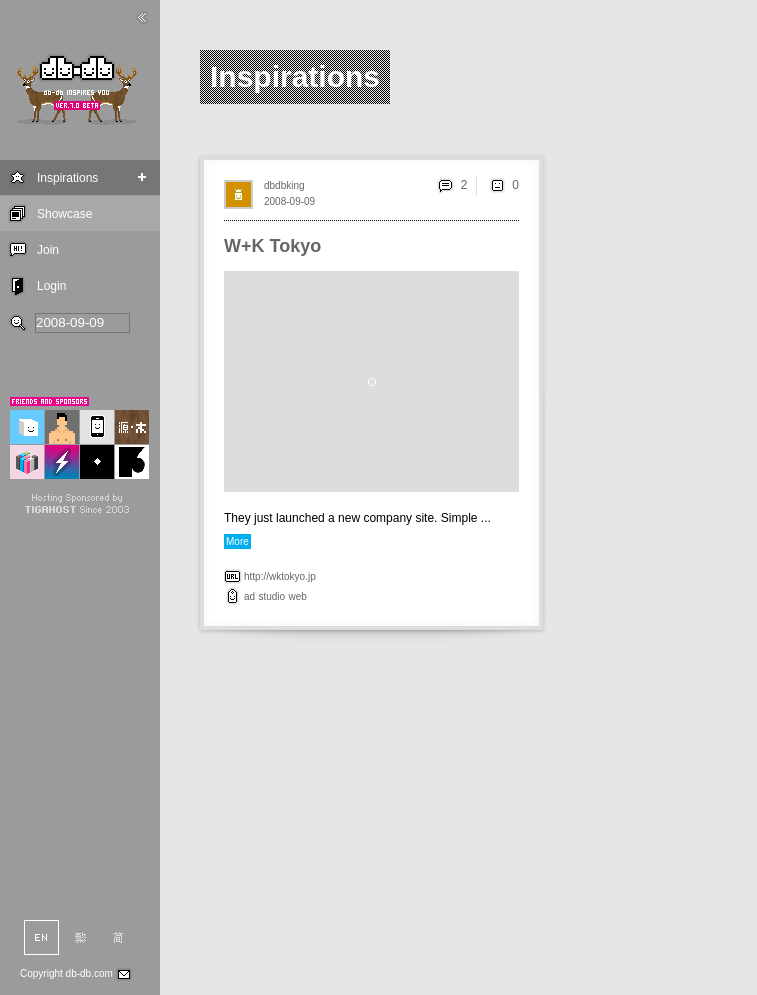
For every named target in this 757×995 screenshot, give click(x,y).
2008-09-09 (289, 201)
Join (48, 250)
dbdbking (284, 185)
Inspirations (67, 178)
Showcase (64, 214)
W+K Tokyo (272, 246)
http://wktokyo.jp (280, 576)
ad (249, 596)
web (298, 596)
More (237, 541)
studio (271, 596)
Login (51, 286)
